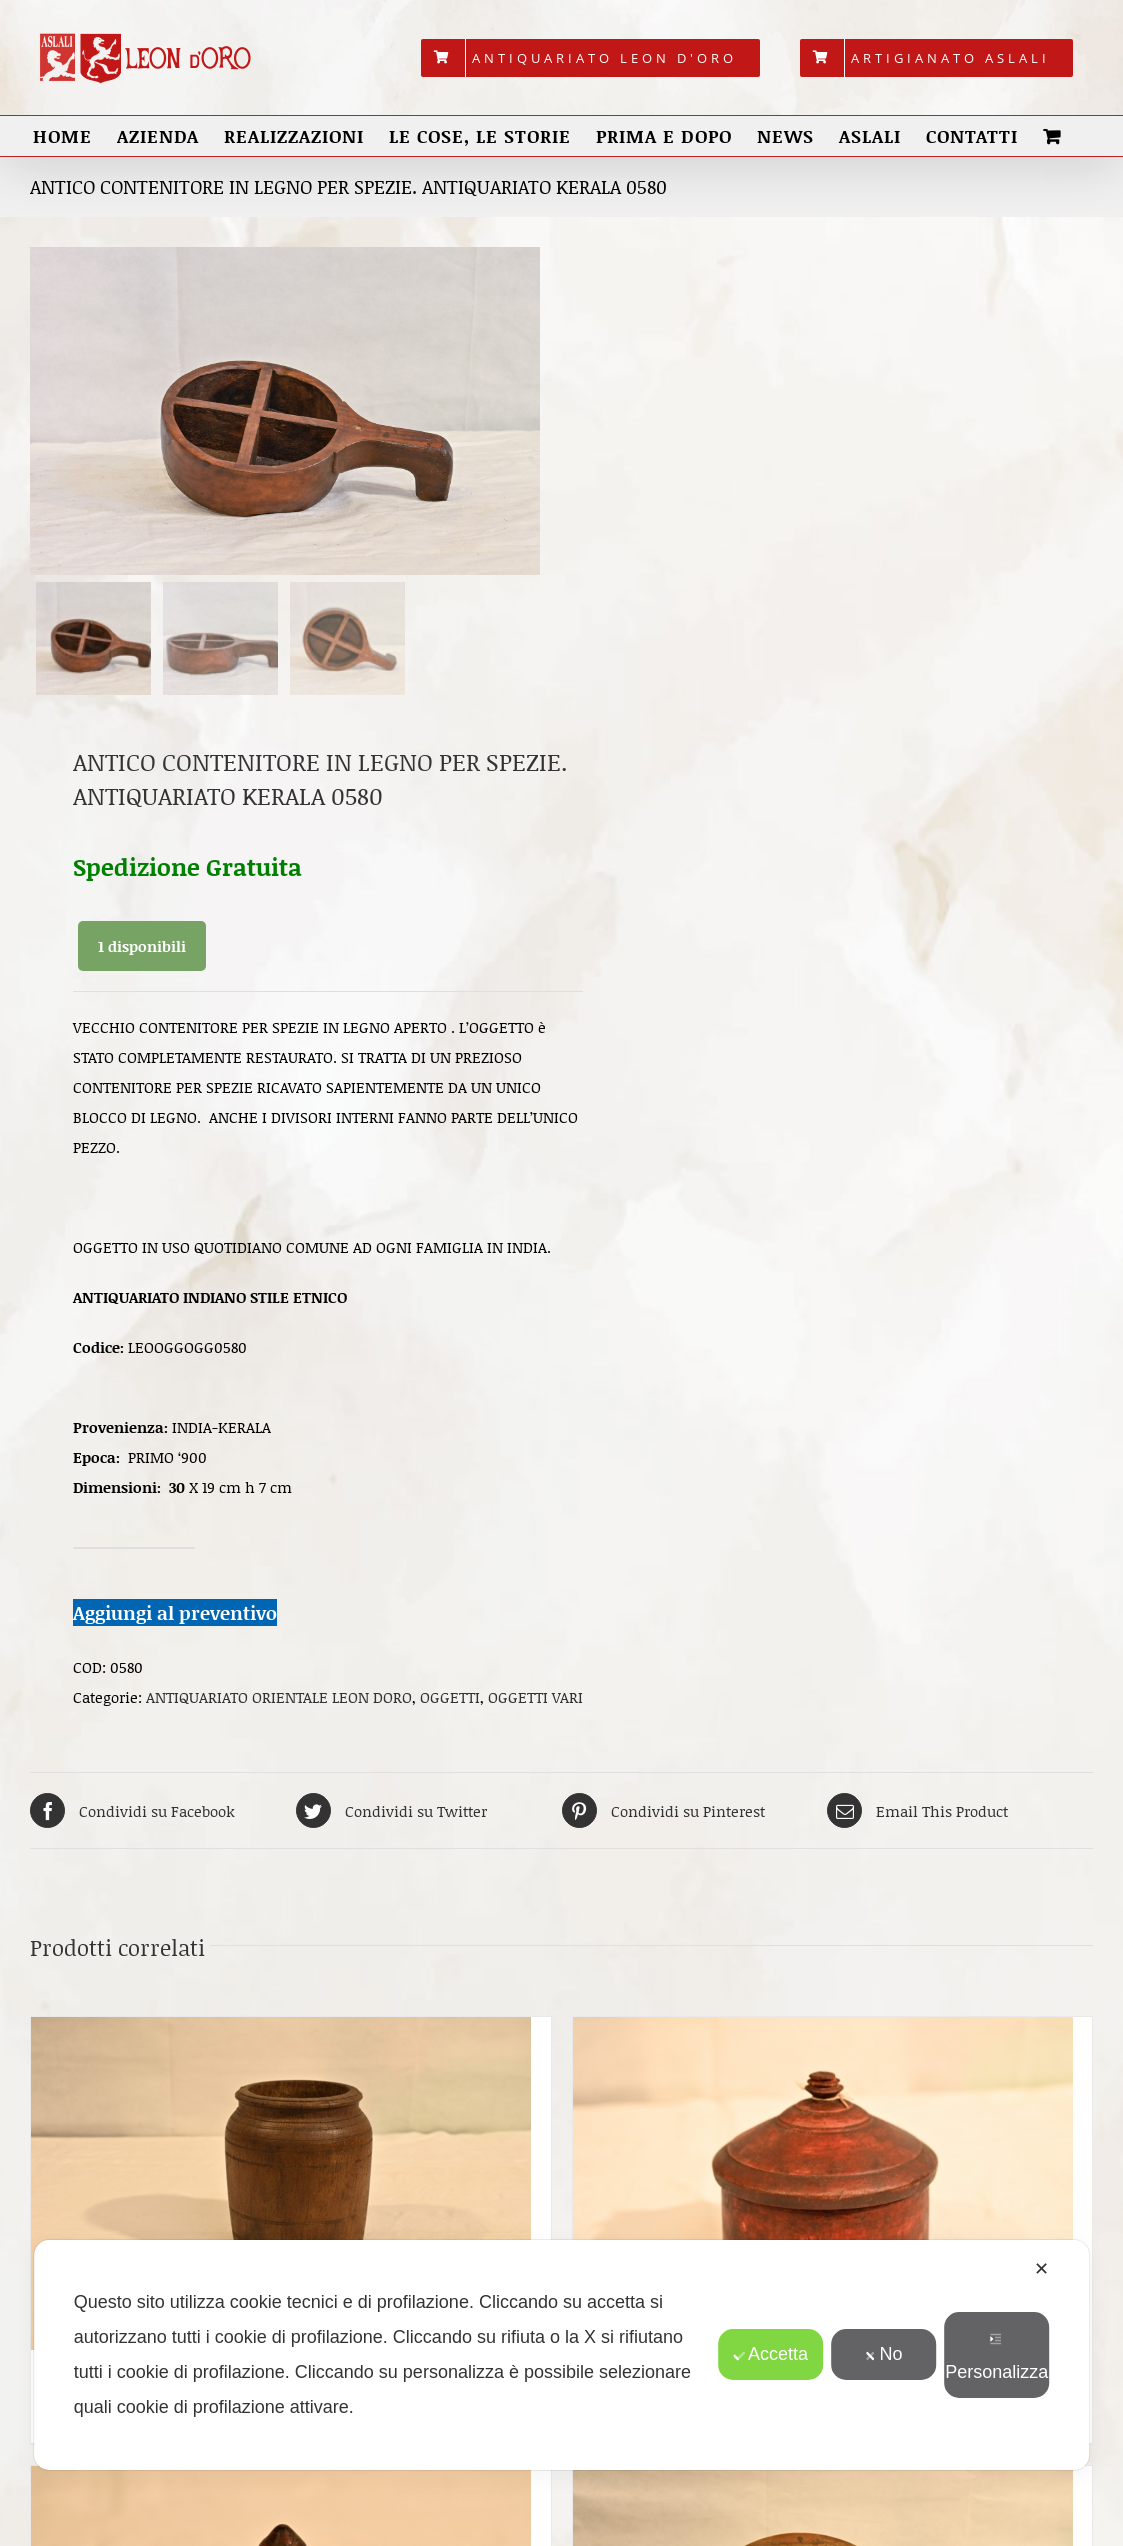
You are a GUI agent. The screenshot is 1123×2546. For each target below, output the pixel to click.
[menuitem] (590, 58)
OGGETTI (450, 1703)
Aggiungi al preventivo (175, 1617)
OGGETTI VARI (535, 1703)
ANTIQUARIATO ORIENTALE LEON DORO (279, 1703)
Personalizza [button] (996, 2357)
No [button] (884, 2354)
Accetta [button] (770, 2354)
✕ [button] (1041, 2269)
